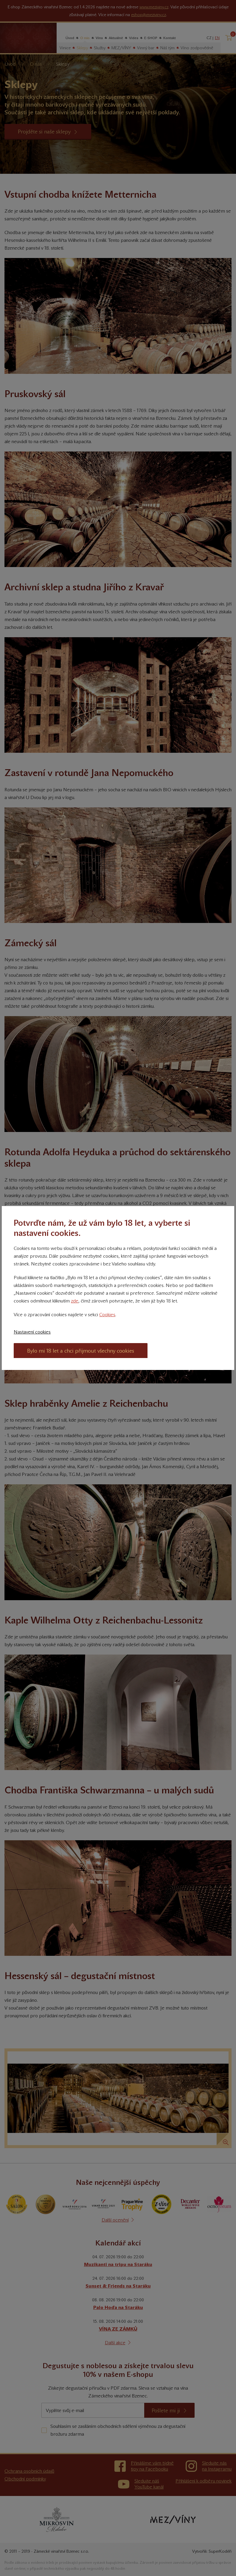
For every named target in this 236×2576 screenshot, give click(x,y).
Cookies (107, 1314)
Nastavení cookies (32, 1332)
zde (74, 1301)
